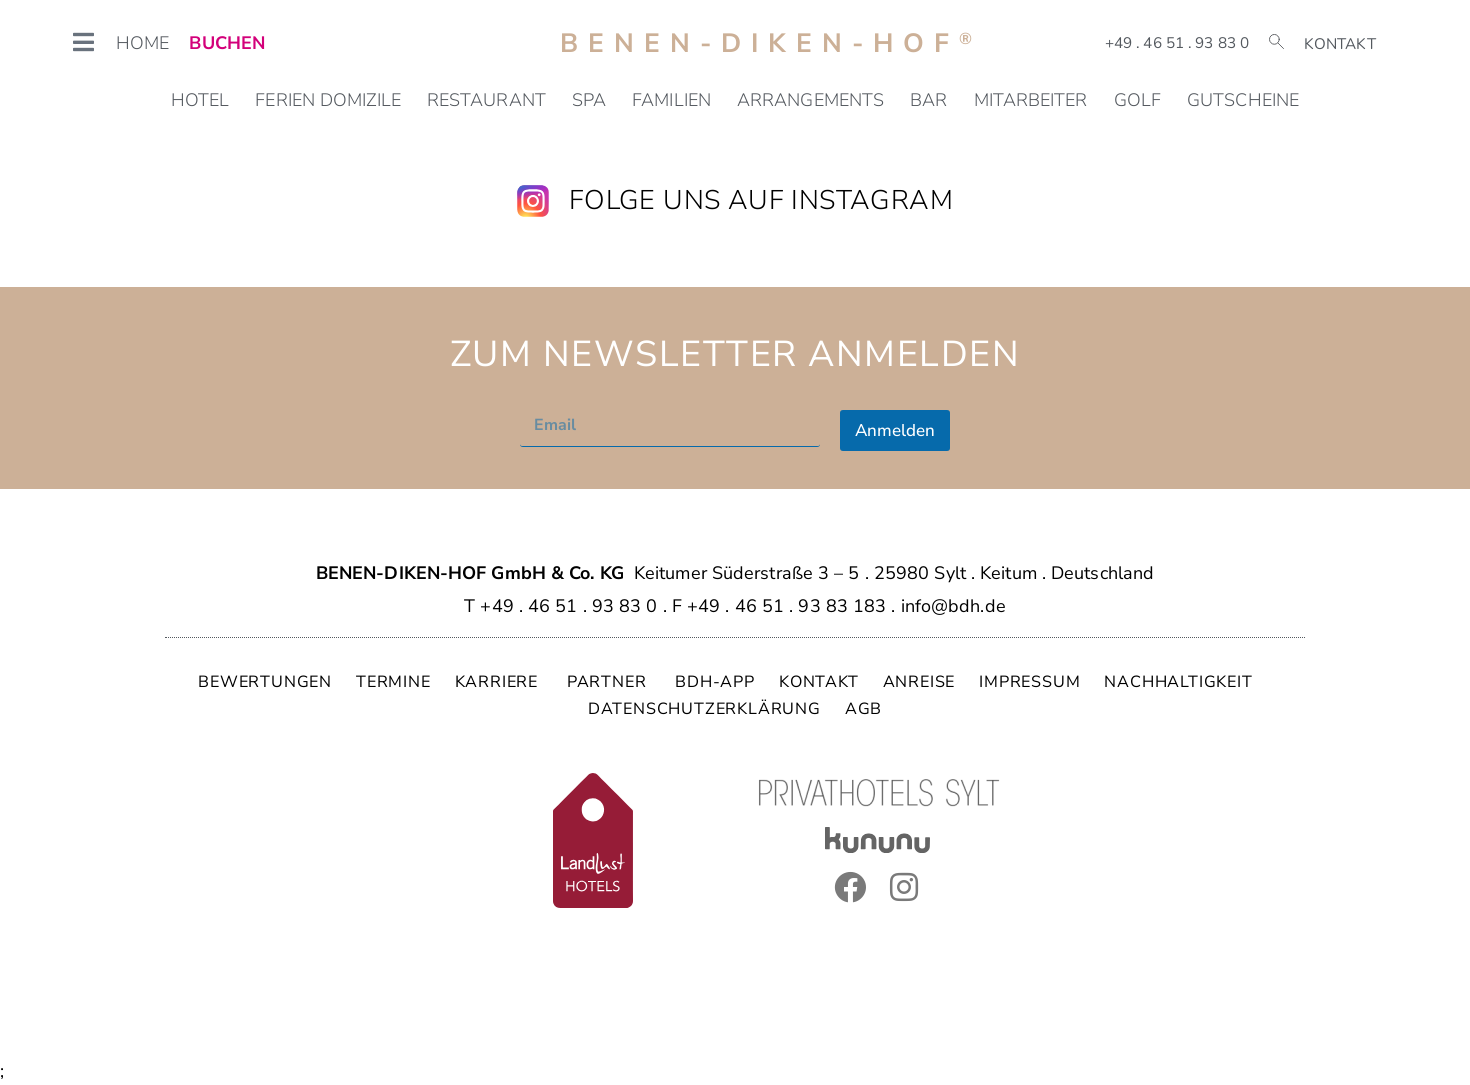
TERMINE (393, 682)
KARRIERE (499, 682)
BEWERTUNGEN (265, 682)
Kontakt (1340, 44)
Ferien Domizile (328, 100)
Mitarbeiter (1031, 100)
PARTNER (609, 682)
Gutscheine (1243, 100)
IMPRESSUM (1029, 682)
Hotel (200, 100)
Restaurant (486, 100)
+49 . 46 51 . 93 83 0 (1177, 43)
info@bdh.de (953, 606)
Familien (671, 100)
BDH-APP (715, 682)
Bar (928, 100)
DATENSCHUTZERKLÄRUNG (704, 709)
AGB (863, 709)
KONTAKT (819, 682)
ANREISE (919, 682)
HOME (142, 43)
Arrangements (810, 100)
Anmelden (895, 430)
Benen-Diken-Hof (771, 43)
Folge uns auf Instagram (761, 200)
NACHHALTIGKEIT (1178, 682)
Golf (1137, 100)
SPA (589, 100)
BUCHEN (227, 43)
